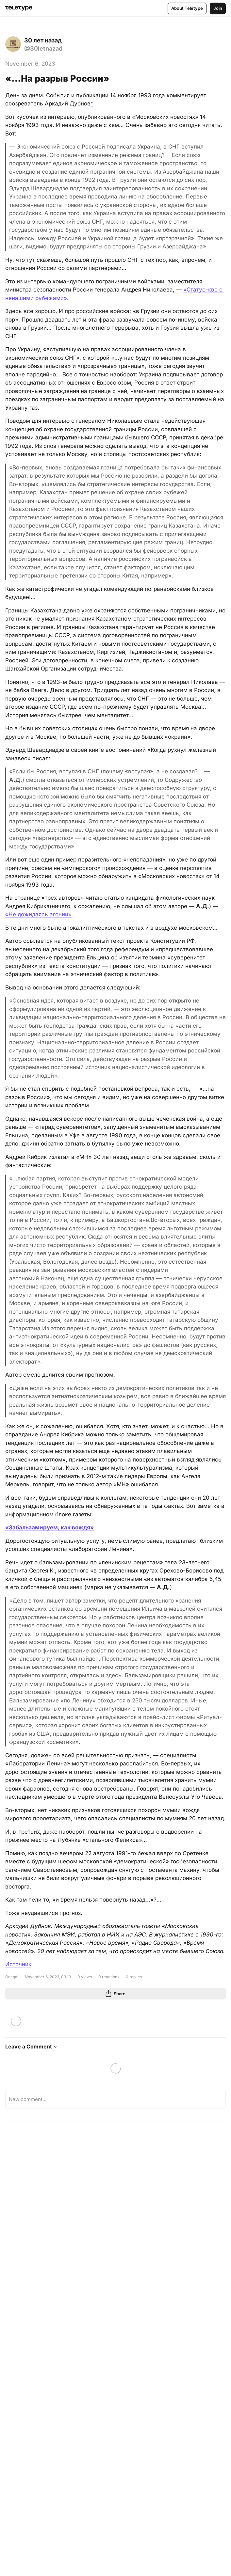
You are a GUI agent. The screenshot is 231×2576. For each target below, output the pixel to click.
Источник (18, 1964)
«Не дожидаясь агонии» (38, 914)
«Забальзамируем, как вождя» (49, 1527)
